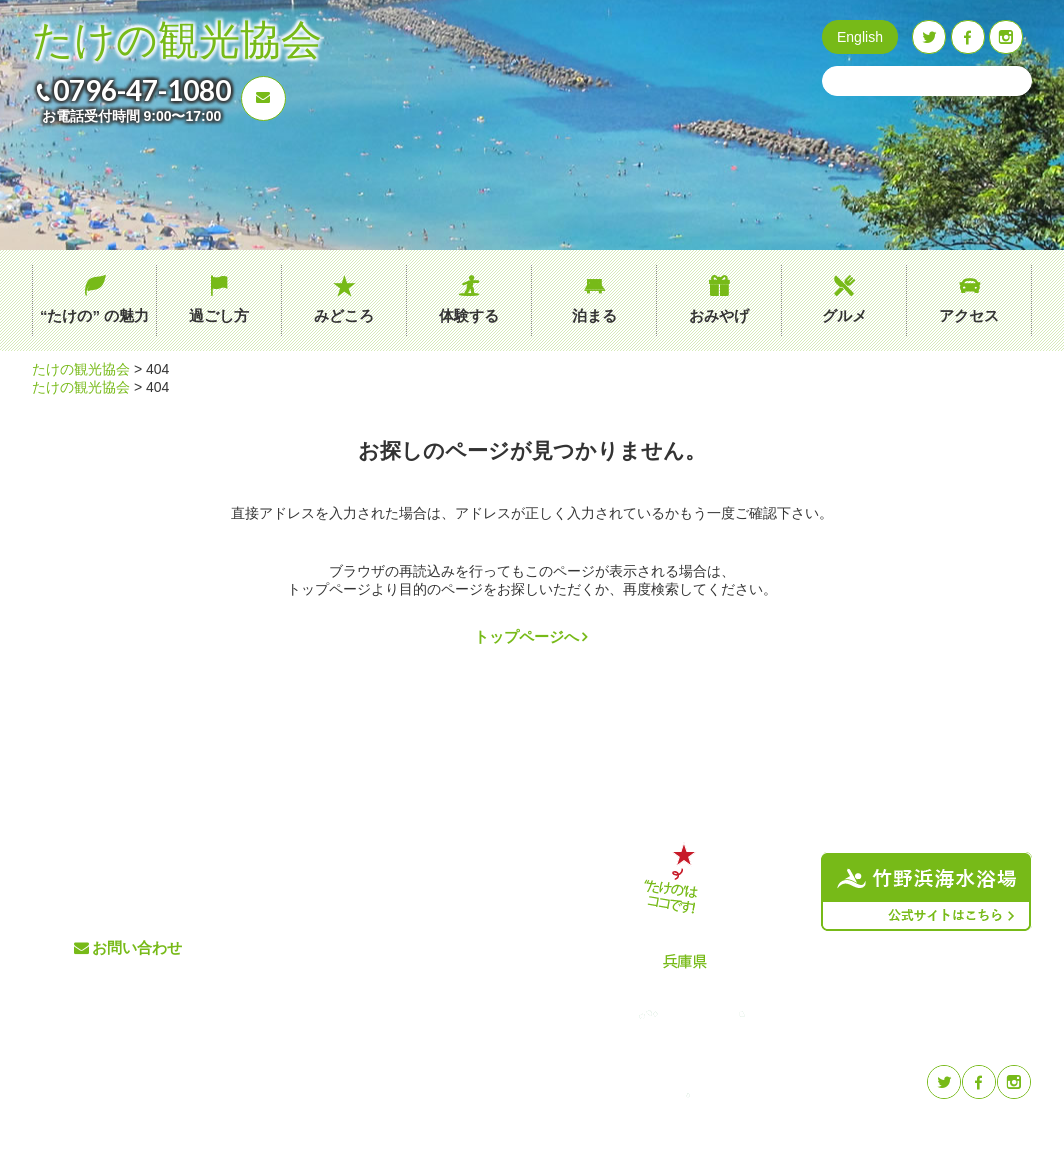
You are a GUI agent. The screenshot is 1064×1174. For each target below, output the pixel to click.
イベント (462, 914)
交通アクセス (475, 881)
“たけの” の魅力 (94, 315)
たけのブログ (475, 947)
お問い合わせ (137, 947)
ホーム (299, 848)
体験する (469, 315)
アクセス (969, 315)
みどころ (344, 315)
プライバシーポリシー (501, 980)
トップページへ (526, 636)
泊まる (594, 315)
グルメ (844, 315)
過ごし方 (219, 315)
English (860, 37)
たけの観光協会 (177, 40)
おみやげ (719, 315)
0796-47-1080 (142, 90)
